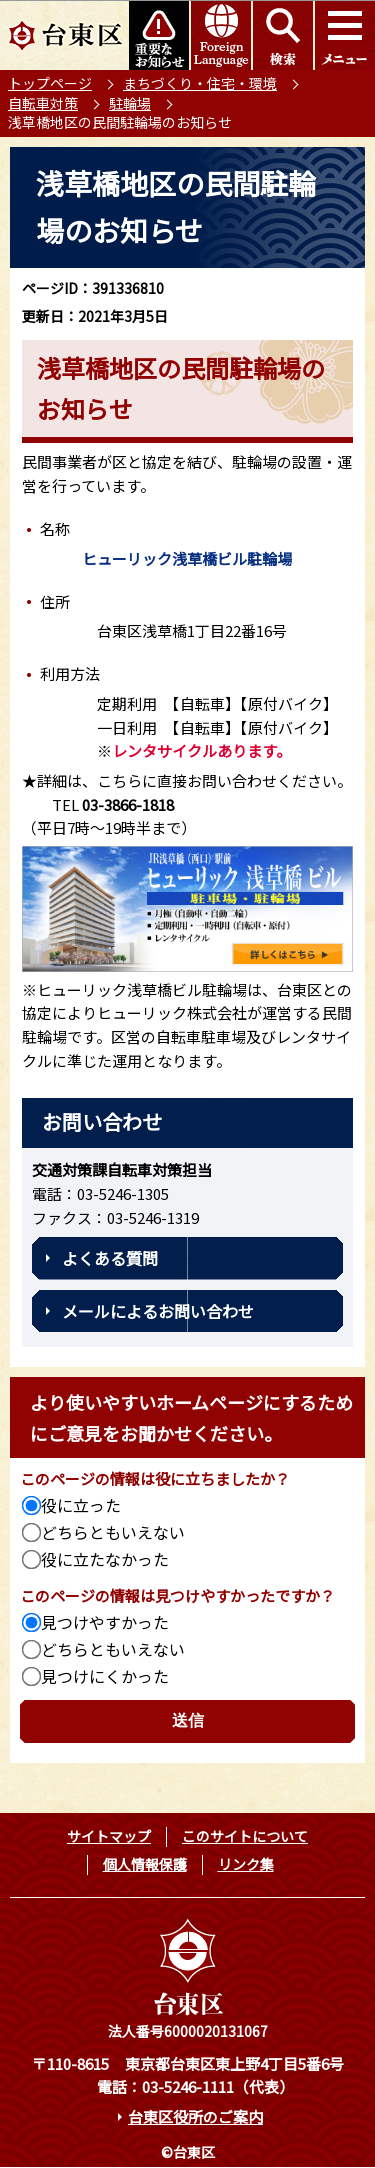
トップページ (50, 83)
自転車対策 (43, 103)
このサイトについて (245, 1836)
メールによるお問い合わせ (158, 1311)
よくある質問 (110, 1258)
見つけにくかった (105, 1676)
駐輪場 (130, 103)
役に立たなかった (105, 1559)
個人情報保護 (145, 1864)
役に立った (81, 1505)
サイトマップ (109, 1836)
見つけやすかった (105, 1622)
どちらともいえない (113, 1532)
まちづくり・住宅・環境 (200, 83)
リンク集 (246, 1864)
